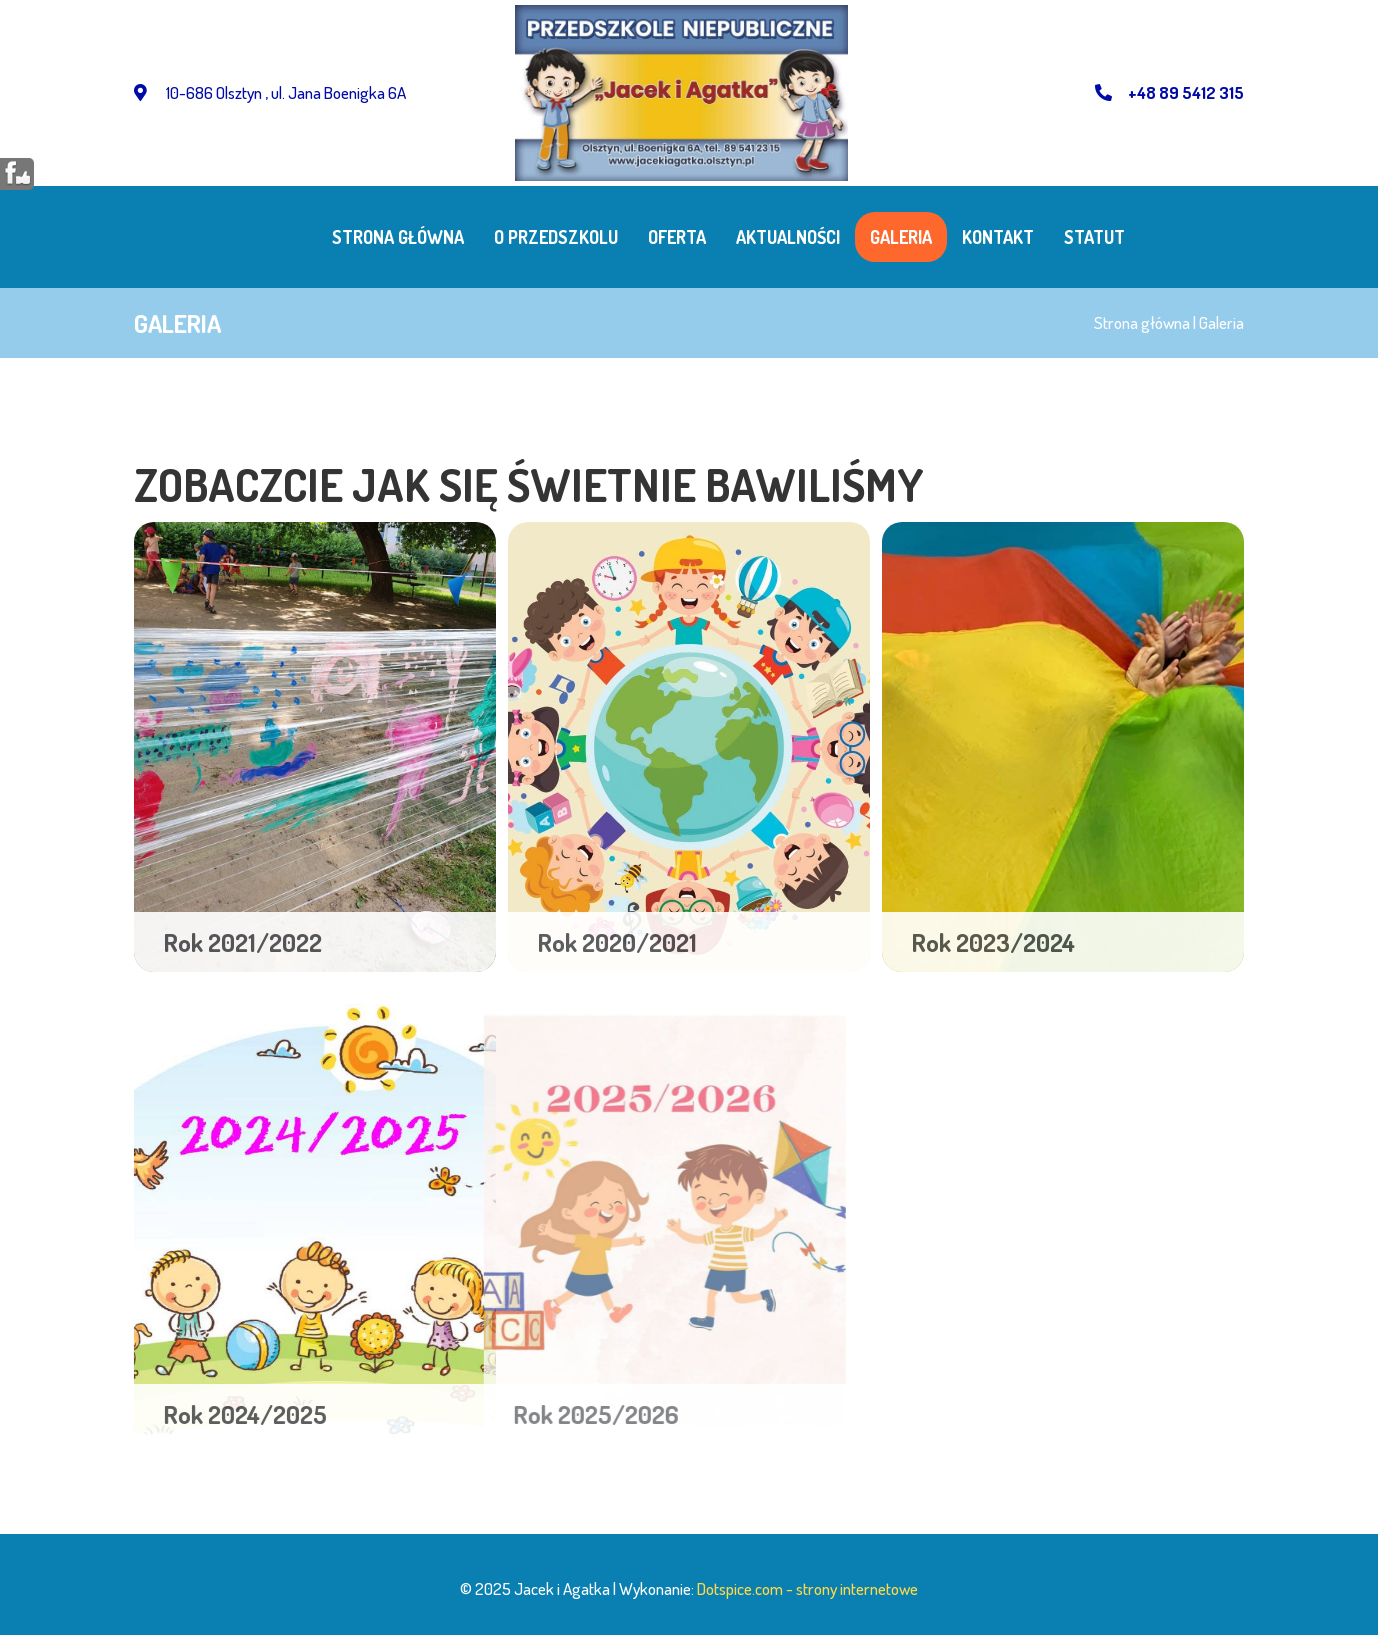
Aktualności (788, 237)
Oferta (677, 237)
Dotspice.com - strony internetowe (807, 1588)
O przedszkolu (556, 237)
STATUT (1094, 237)
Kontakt (998, 237)
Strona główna (398, 237)
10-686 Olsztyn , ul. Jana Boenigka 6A (270, 92)
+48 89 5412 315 (1169, 92)
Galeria (901, 237)
